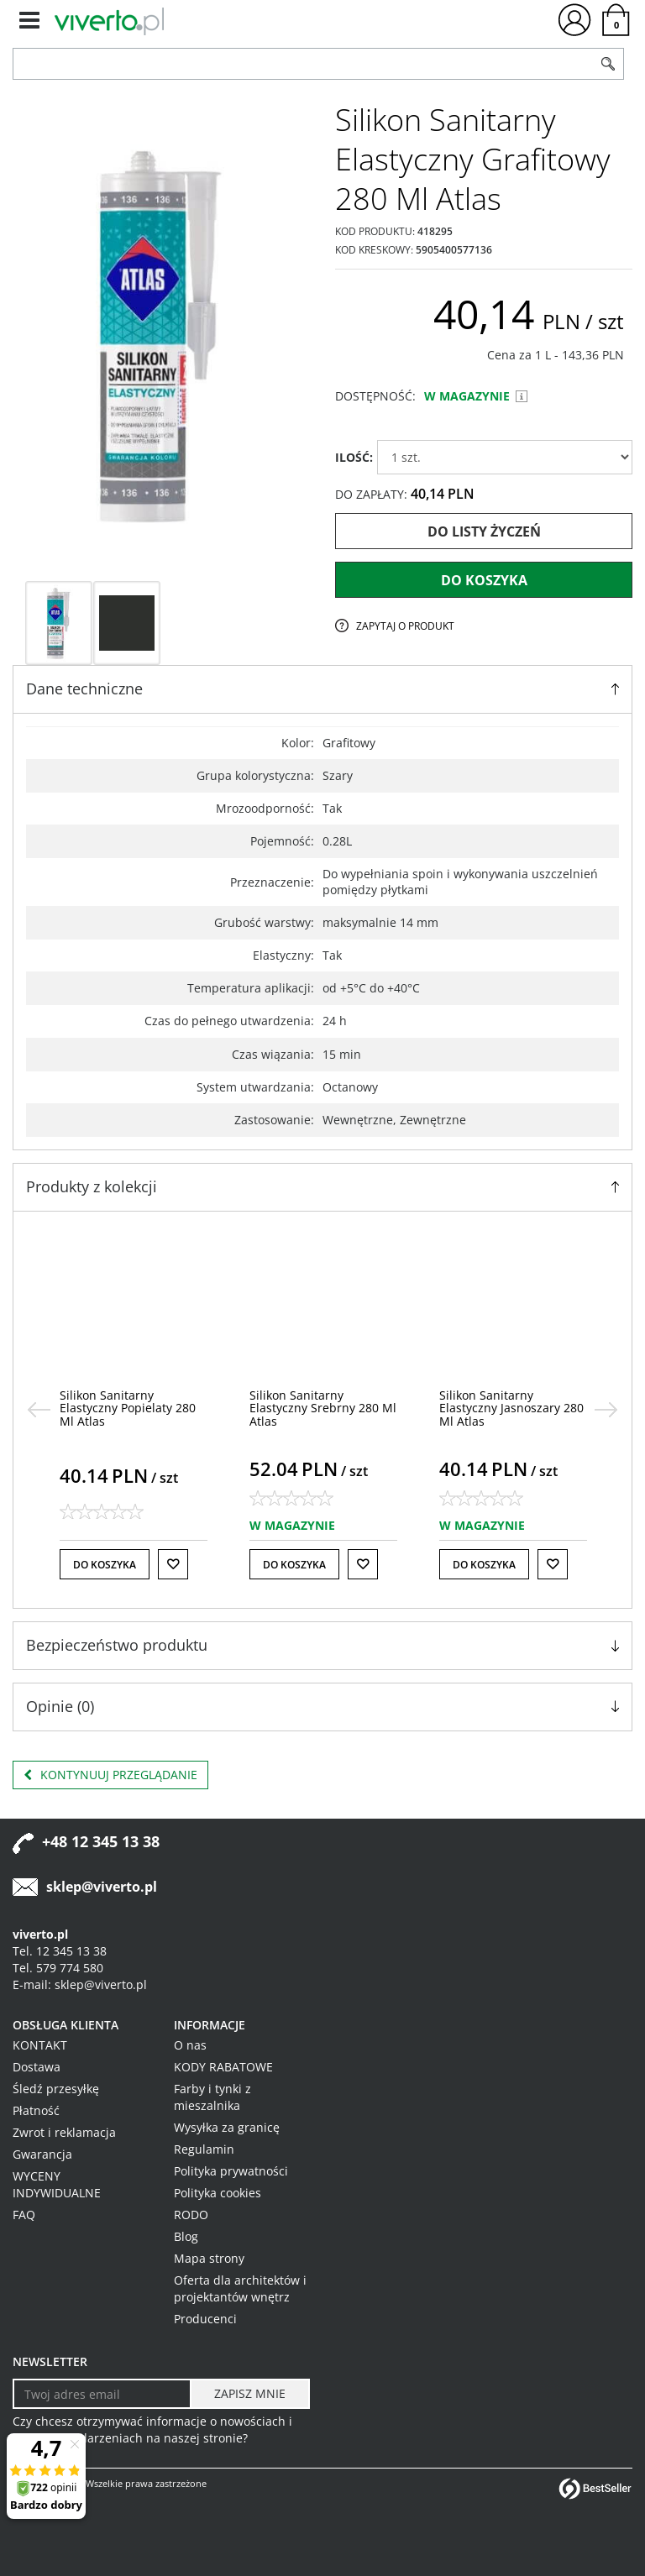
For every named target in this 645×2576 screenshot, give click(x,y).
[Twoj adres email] (102, 2394)
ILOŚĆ (354, 457)
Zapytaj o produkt (405, 626)
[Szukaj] (608, 64)
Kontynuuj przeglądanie (110, 1775)
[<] (38, 1409)
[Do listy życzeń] (173, 1564)
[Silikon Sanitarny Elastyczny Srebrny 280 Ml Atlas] (322, 1408)
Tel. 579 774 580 (58, 1968)
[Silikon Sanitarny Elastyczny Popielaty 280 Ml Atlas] (128, 1408)
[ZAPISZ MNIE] (250, 2394)
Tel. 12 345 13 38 (60, 1951)
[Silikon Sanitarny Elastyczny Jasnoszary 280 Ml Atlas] (511, 1408)
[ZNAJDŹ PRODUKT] (303, 64)
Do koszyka (484, 580)
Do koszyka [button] (104, 1565)
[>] (606, 1409)
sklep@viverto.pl (101, 1886)
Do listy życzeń (484, 531)
